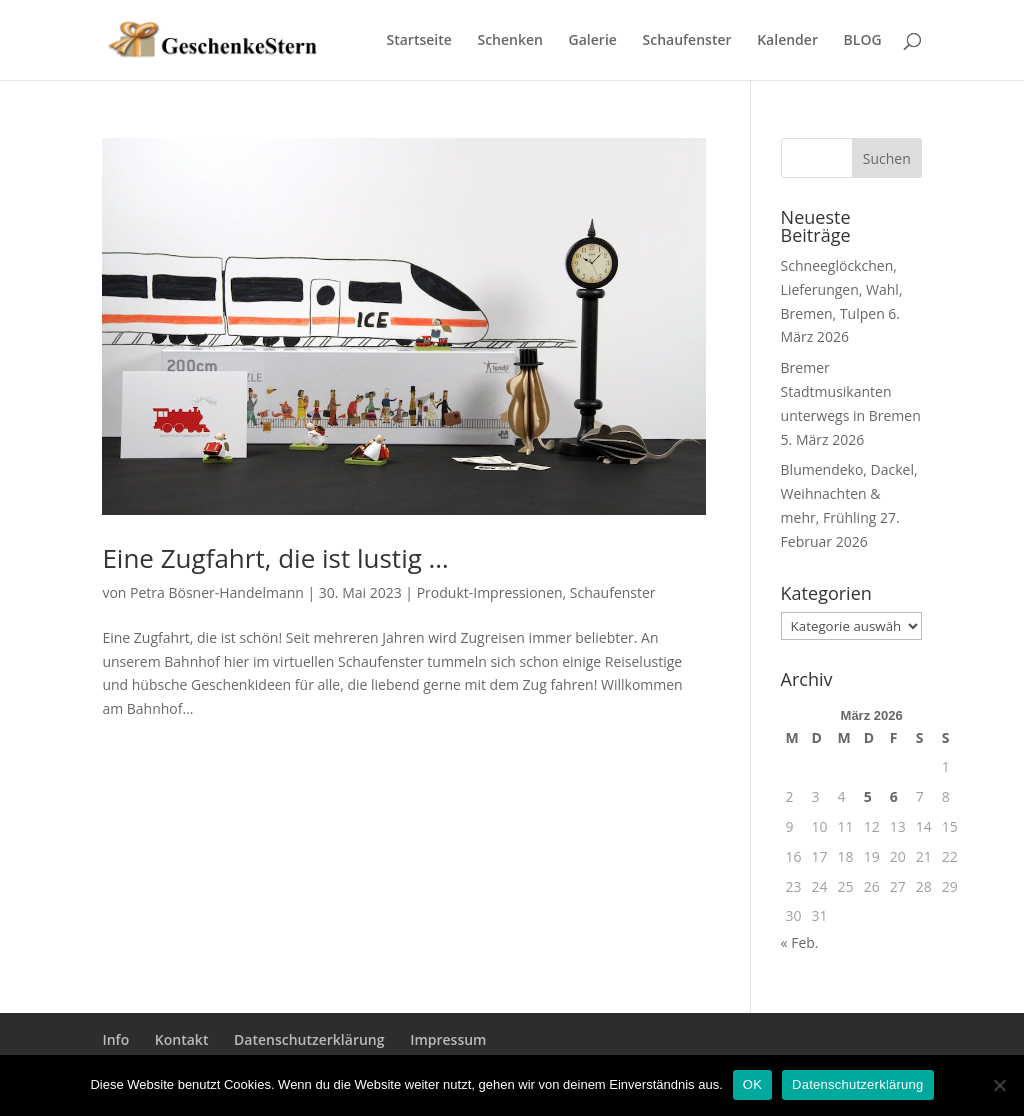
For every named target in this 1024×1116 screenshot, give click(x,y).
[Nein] (999, 1085)
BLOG (863, 41)
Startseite (419, 41)
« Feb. (800, 942)
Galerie (593, 41)
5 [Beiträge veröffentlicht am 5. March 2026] (868, 796)
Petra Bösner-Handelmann (217, 592)
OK (752, 1084)
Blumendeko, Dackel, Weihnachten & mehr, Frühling (849, 493)
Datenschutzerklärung (309, 1039)
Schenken (509, 41)
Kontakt (182, 1039)
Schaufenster (687, 41)
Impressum (448, 1039)
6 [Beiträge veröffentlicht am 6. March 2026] (894, 796)
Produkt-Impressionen (490, 592)
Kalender (787, 41)
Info (115, 1039)
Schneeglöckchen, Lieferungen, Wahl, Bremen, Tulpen (842, 289)
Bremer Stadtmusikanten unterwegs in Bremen (851, 391)
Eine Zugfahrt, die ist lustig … (275, 558)
